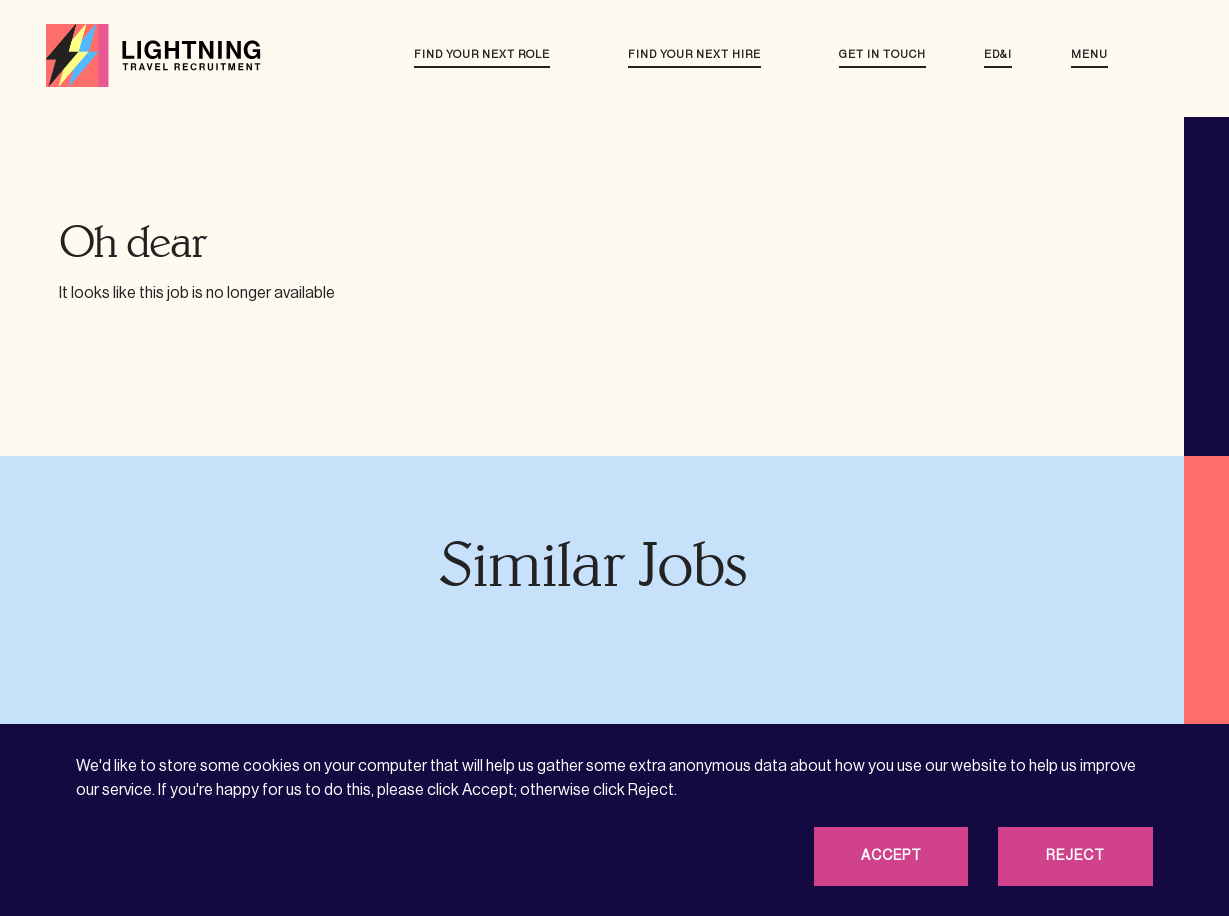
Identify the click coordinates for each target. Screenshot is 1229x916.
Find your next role (482, 54)
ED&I (998, 54)
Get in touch (882, 54)
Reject (1075, 856)
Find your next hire (694, 54)
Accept (891, 856)
